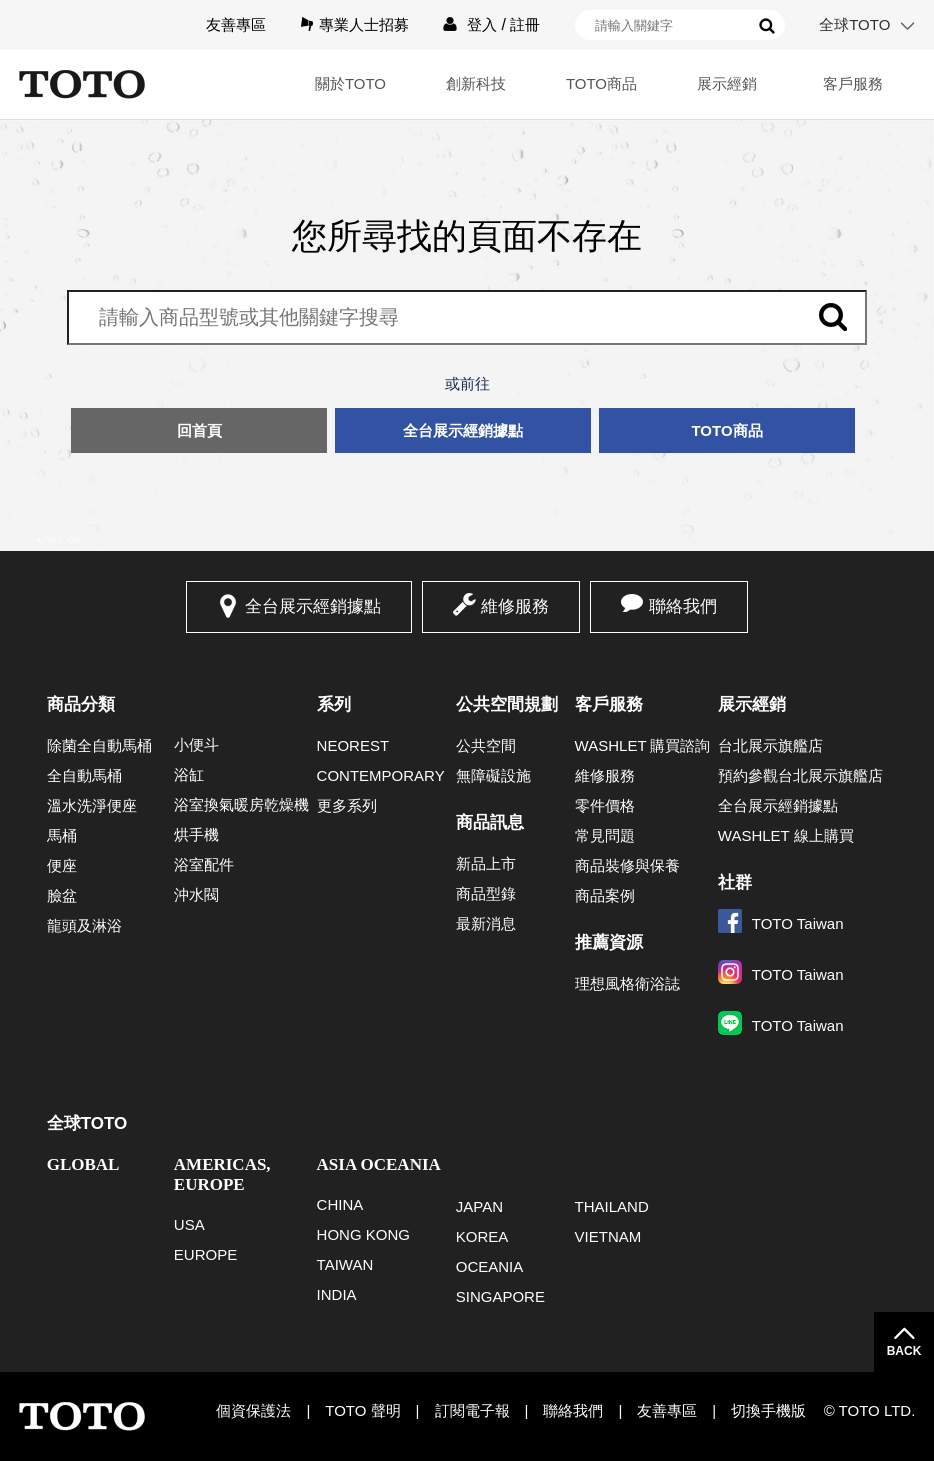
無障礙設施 (493, 775)
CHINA (340, 1204)
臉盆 (62, 895)
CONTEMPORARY (381, 775)
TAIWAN (345, 1264)
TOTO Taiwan (781, 923)
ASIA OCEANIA (379, 1164)
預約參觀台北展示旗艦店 (800, 775)
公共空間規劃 (507, 704)
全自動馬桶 (84, 775)
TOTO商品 (601, 83)
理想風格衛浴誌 (627, 983)
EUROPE (205, 1254)
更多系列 (347, 805)
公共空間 (486, 745)
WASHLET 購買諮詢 (643, 745)
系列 (334, 704)
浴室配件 (204, 864)
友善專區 (236, 24)
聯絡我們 (683, 606)
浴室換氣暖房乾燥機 (241, 804)
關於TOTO (350, 83)
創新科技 (476, 83)
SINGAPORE (500, 1296)
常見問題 (605, 835)
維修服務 (515, 606)
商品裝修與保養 (627, 865)
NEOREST (353, 745)
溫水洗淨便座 (92, 805)
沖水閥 (196, 894)
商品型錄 (486, 893)
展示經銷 (727, 83)
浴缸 (189, 774)
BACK (904, 1351)
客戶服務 (853, 83)
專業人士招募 (364, 24)
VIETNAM (608, 1236)
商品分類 (81, 704)
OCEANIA (490, 1266)
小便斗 (196, 744)
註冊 (525, 24)
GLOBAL (83, 1164)
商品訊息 (490, 822)
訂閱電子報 (472, 1410)
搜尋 (767, 26)
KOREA (482, 1236)
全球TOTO (854, 24)
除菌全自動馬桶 (99, 745)
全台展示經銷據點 (463, 430)
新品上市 (486, 863)
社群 (735, 882)
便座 (62, 865)
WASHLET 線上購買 (786, 835)
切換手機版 (768, 1410)
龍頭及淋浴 (84, 925)
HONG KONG (363, 1234)
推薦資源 (609, 942)
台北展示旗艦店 (770, 745)
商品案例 (605, 895)
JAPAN (479, 1206)
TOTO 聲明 (362, 1410)
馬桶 (62, 835)
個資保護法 (253, 1410)
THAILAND (612, 1206)
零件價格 (605, 805)
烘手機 (196, 834)
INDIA (337, 1294)
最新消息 (486, 923)
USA (189, 1224)
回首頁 (199, 430)
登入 (482, 24)
